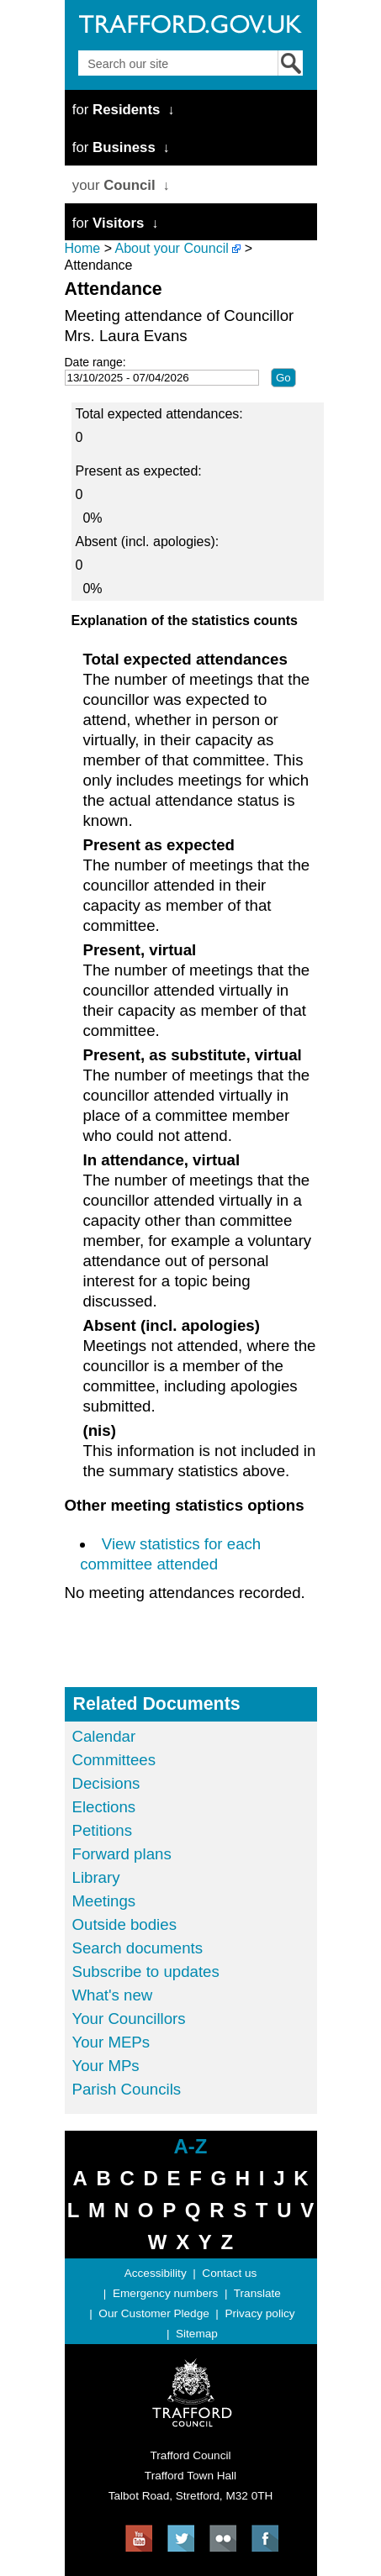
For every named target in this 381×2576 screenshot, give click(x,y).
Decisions (106, 1783)
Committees (114, 1760)
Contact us (229, 2273)
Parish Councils (127, 2089)
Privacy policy (259, 2313)
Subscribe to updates (146, 1971)
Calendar (104, 1736)
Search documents (138, 1948)
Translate (257, 2293)
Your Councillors (129, 2018)
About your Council (172, 248)
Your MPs (106, 2065)
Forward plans (122, 1854)
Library (96, 1877)
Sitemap (197, 2333)
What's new (112, 1995)
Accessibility (155, 2273)
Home (83, 248)
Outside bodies (124, 1924)
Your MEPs (111, 2042)
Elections (104, 1807)
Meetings (104, 1901)
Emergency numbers (165, 2293)
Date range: (95, 362)
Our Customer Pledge (153, 2313)
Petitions (102, 1830)
